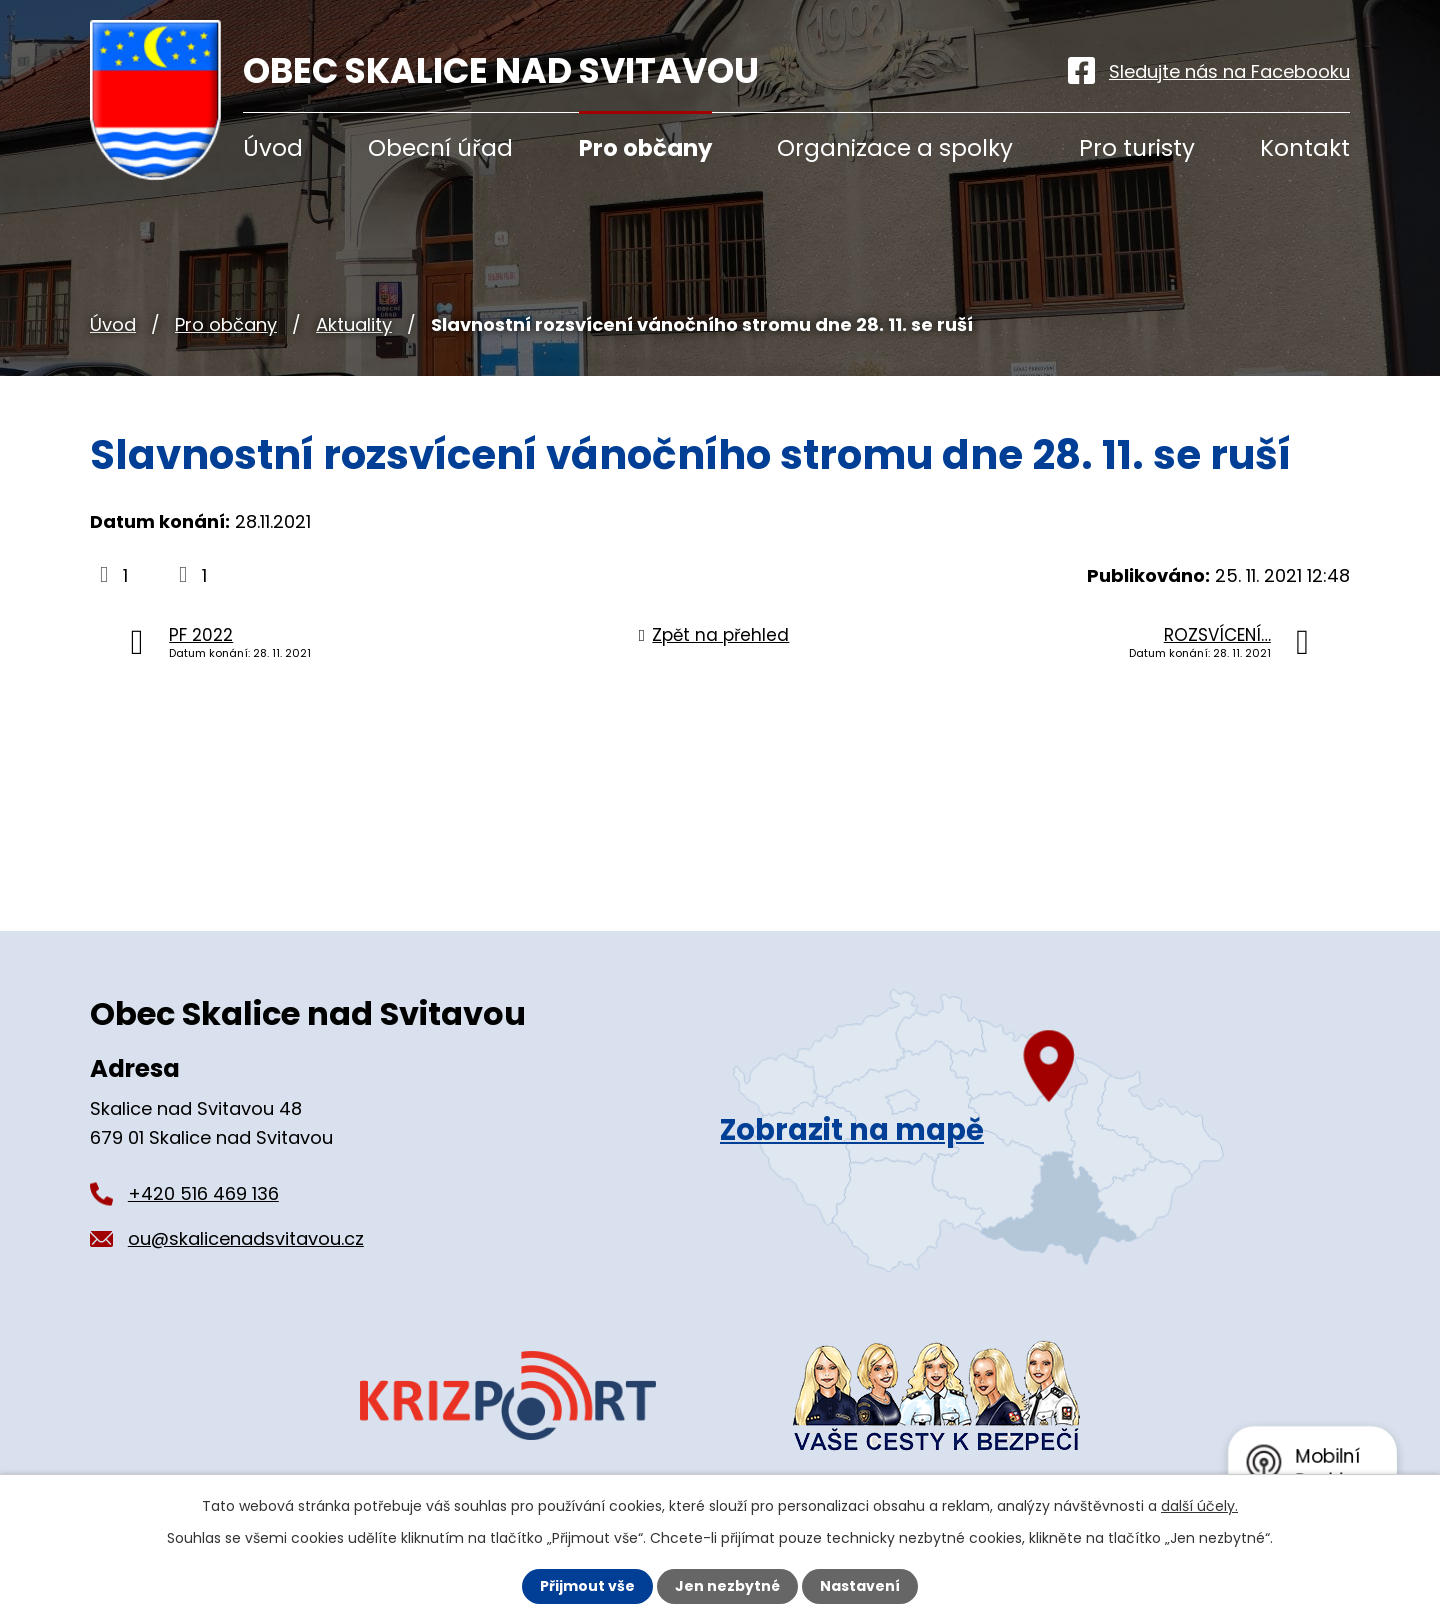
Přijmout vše (587, 1586)
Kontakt (1305, 148)
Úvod (113, 324)
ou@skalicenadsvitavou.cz (246, 1238)
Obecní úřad (440, 148)
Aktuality (354, 324)
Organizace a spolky (895, 148)
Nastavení (860, 1586)
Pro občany (226, 324)
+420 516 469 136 (203, 1193)
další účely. (1199, 1506)
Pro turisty (1137, 148)
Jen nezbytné (727, 1586)
